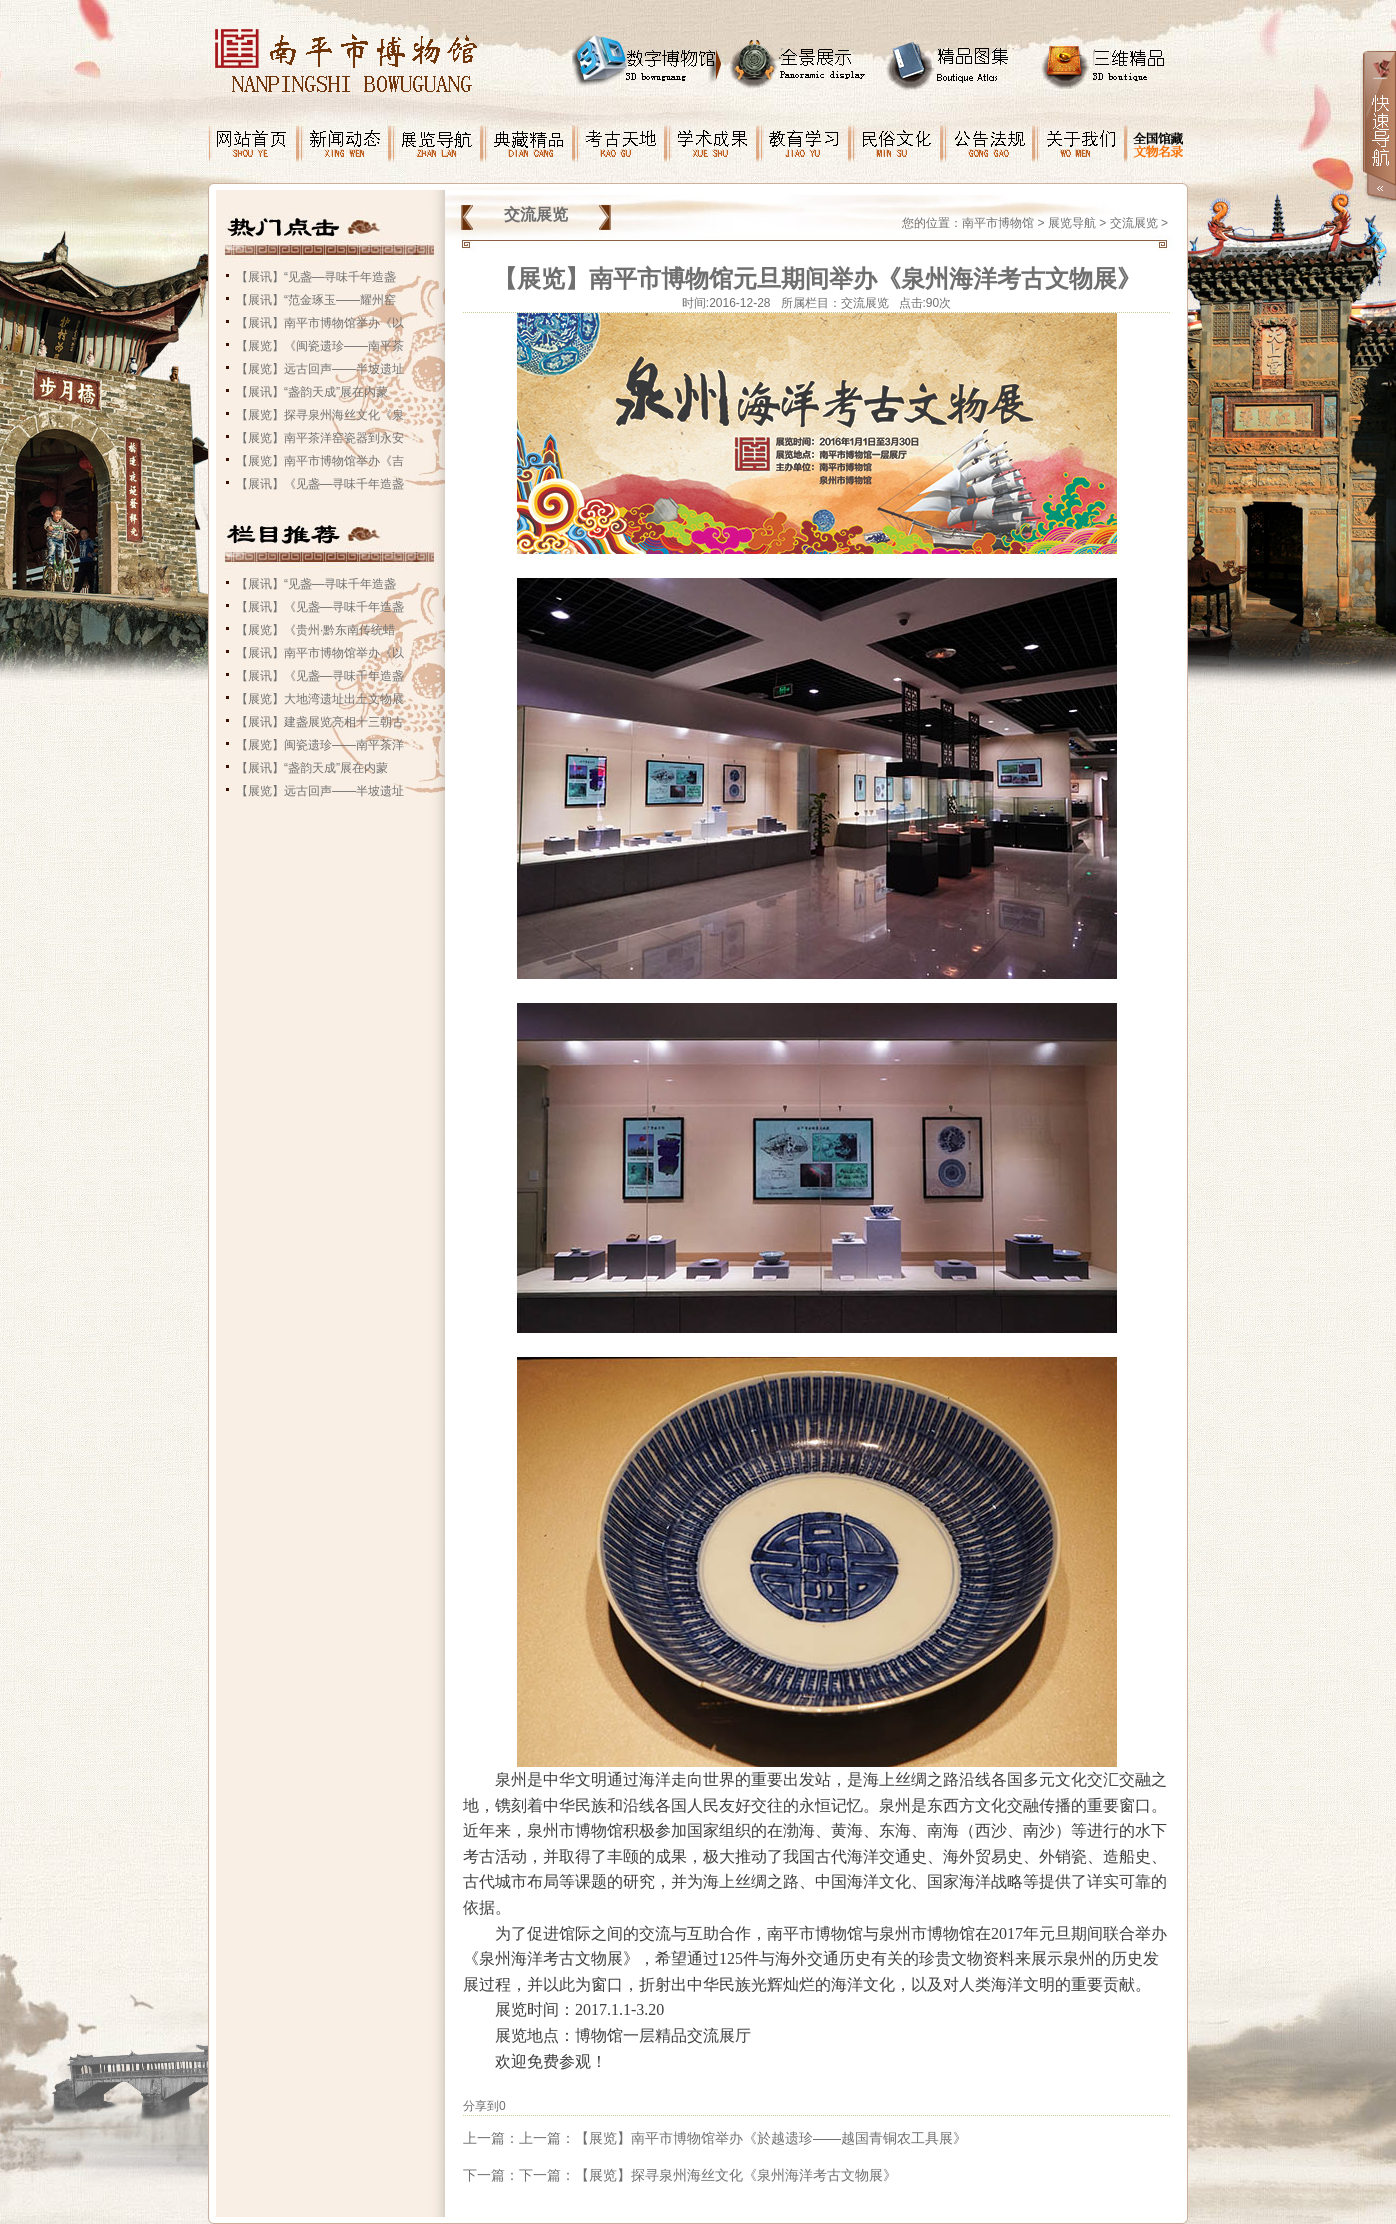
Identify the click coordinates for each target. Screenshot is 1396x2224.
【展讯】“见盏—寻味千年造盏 (316, 277)
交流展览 (1134, 223)
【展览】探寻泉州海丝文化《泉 (320, 415)
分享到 (481, 2106)
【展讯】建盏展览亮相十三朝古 (320, 722)
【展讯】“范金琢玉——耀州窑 (316, 300)
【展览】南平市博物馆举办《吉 (320, 461)
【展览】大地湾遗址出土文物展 (320, 699)
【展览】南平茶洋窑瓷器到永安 (320, 438)
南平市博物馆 (998, 223)
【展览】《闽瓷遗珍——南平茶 (320, 346)
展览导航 (1072, 223)
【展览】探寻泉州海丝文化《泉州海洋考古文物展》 (736, 2175)
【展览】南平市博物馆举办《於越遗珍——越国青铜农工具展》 (771, 2138)
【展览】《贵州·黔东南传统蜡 (315, 630)
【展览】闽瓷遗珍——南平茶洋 (320, 745)
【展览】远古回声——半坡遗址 (320, 369)
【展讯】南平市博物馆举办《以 (320, 323)
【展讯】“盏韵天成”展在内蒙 (312, 392)
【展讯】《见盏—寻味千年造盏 (320, 484)
